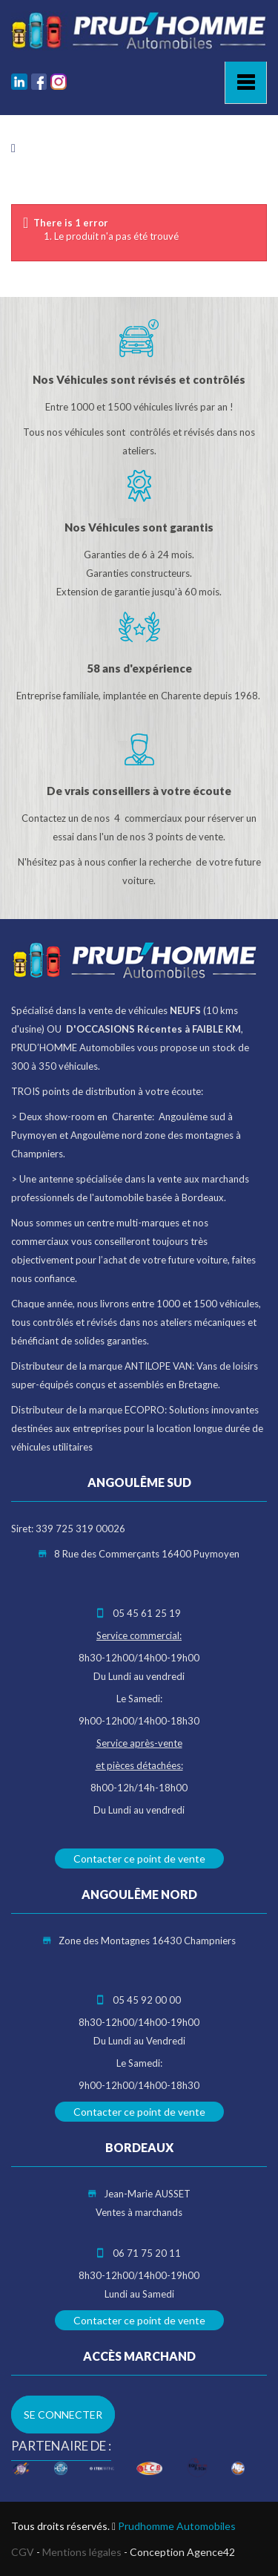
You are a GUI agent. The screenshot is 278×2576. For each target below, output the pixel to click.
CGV (22, 2552)
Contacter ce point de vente (139, 1858)
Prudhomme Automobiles (177, 2526)
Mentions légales (82, 2552)
